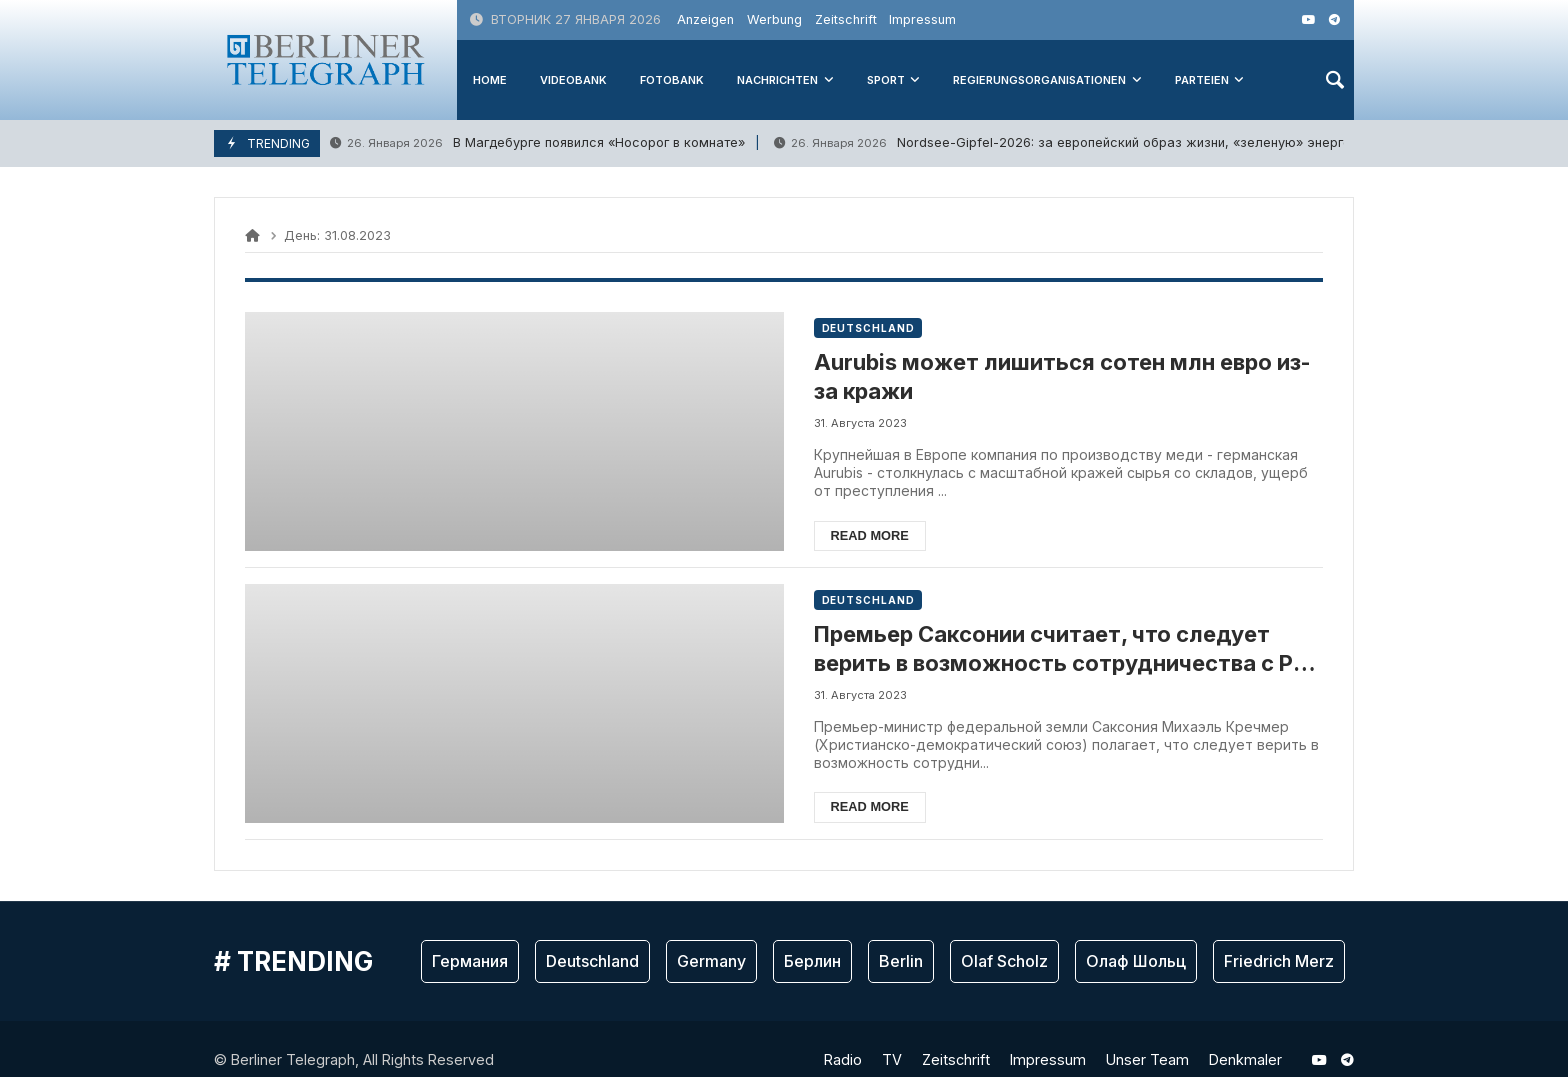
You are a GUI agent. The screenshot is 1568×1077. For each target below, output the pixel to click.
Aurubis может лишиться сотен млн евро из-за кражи (1064, 376)
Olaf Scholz (1004, 961)
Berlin (901, 961)
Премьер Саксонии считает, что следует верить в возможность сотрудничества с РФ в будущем (1065, 649)
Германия (470, 961)
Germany (711, 961)
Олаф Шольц (1136, 961)
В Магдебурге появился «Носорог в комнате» (537, 143)
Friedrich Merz (1279, 961)
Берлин (812, 961)
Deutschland (870, 328)
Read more (872, 535)
